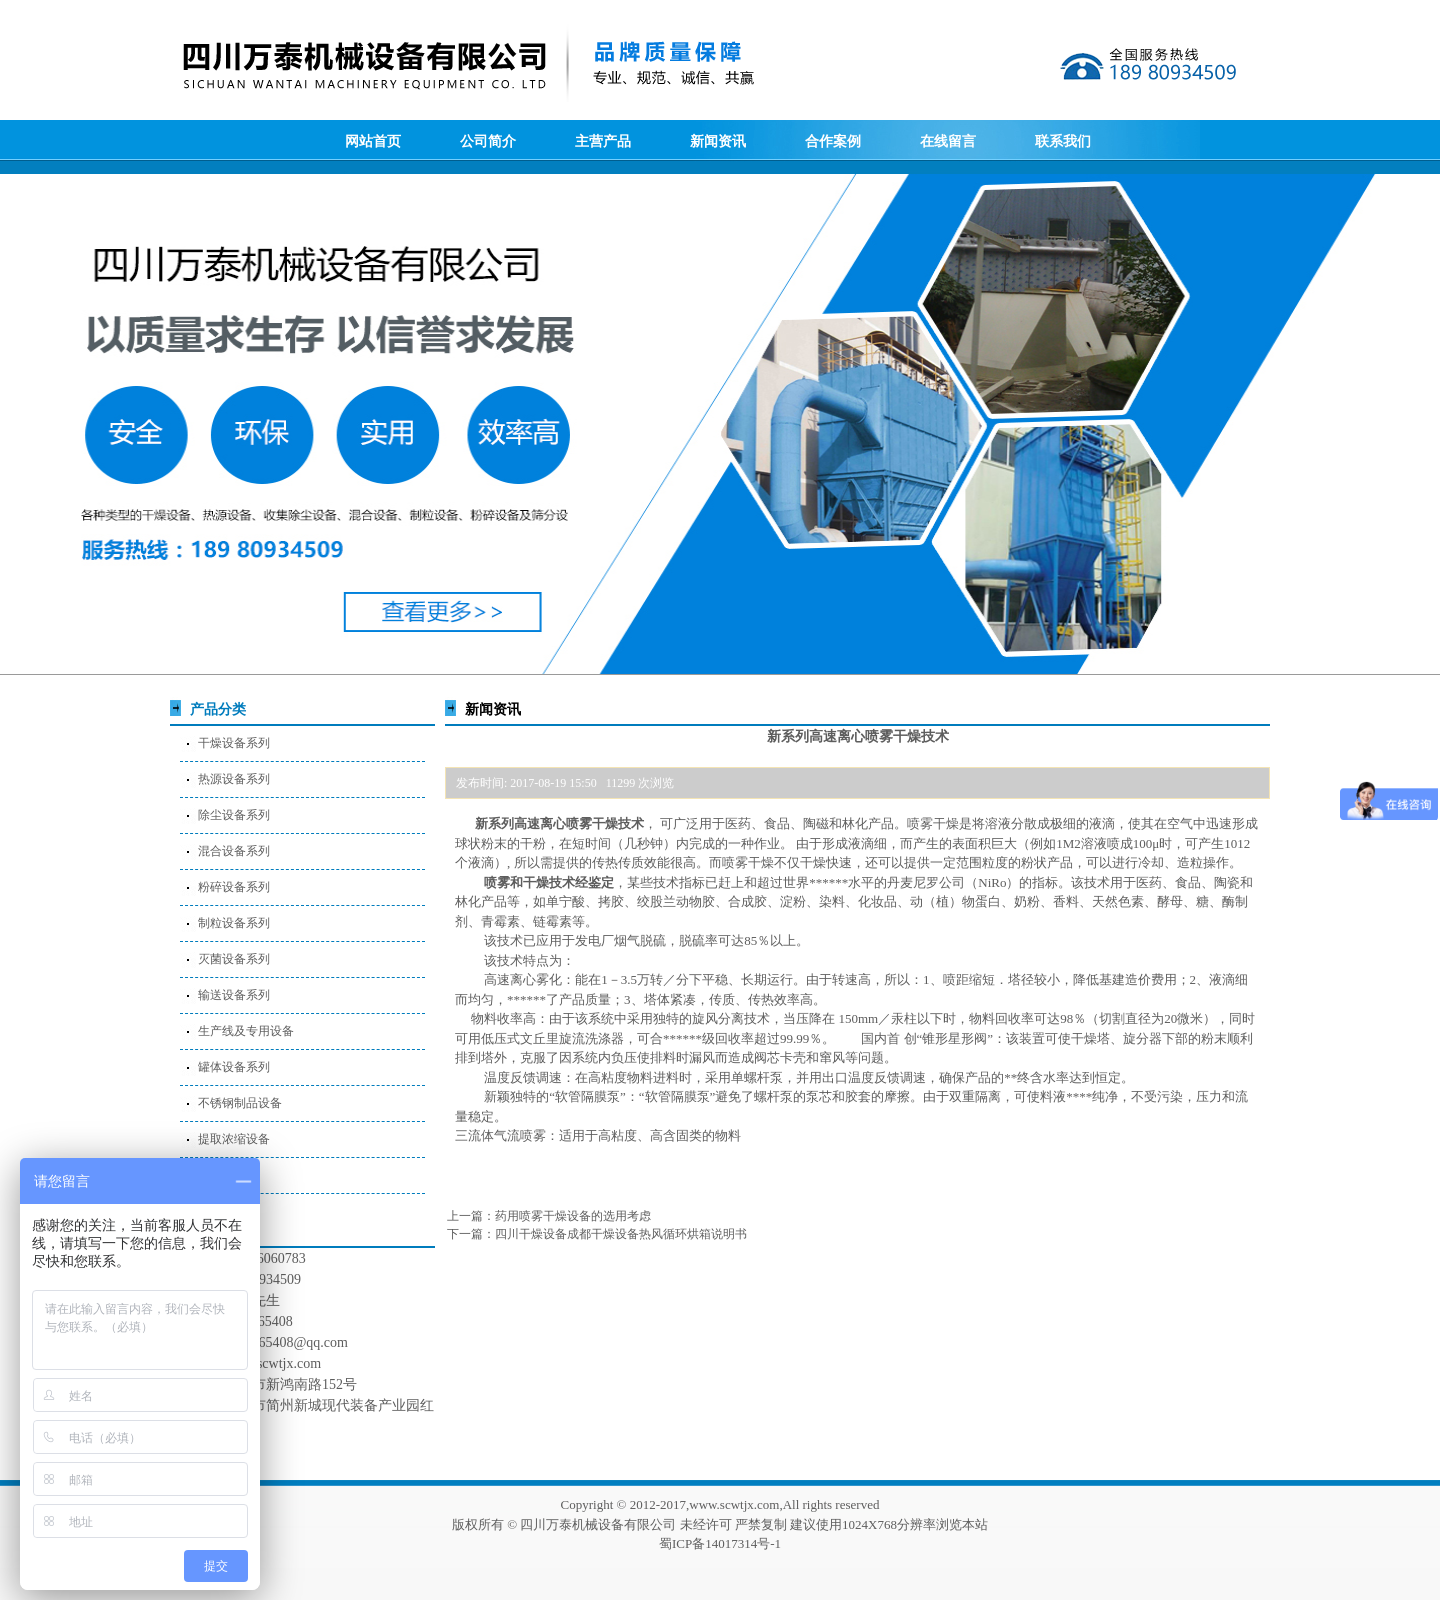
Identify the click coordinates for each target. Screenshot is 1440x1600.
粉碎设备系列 (234, 887)
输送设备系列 (234, 995)
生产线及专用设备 (246, 1031)
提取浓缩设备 (234, 1139)
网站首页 (373, 141)
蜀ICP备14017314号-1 (720, 1543)
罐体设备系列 (234, 1067)
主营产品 (603, 141)
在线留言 (948, 141)
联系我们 (1063, 141)
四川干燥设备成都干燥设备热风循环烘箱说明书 (621, 1234)
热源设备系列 (234, 779)
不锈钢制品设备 (240, 1103)
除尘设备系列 (234, 815)
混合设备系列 (234, 851)
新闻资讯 (718, 141)
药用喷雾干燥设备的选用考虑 (573, 1216)
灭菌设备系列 (234, 959)
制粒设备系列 (234, 923)
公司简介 (488, 141)
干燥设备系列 (234, 743)
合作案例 (833, 141)
